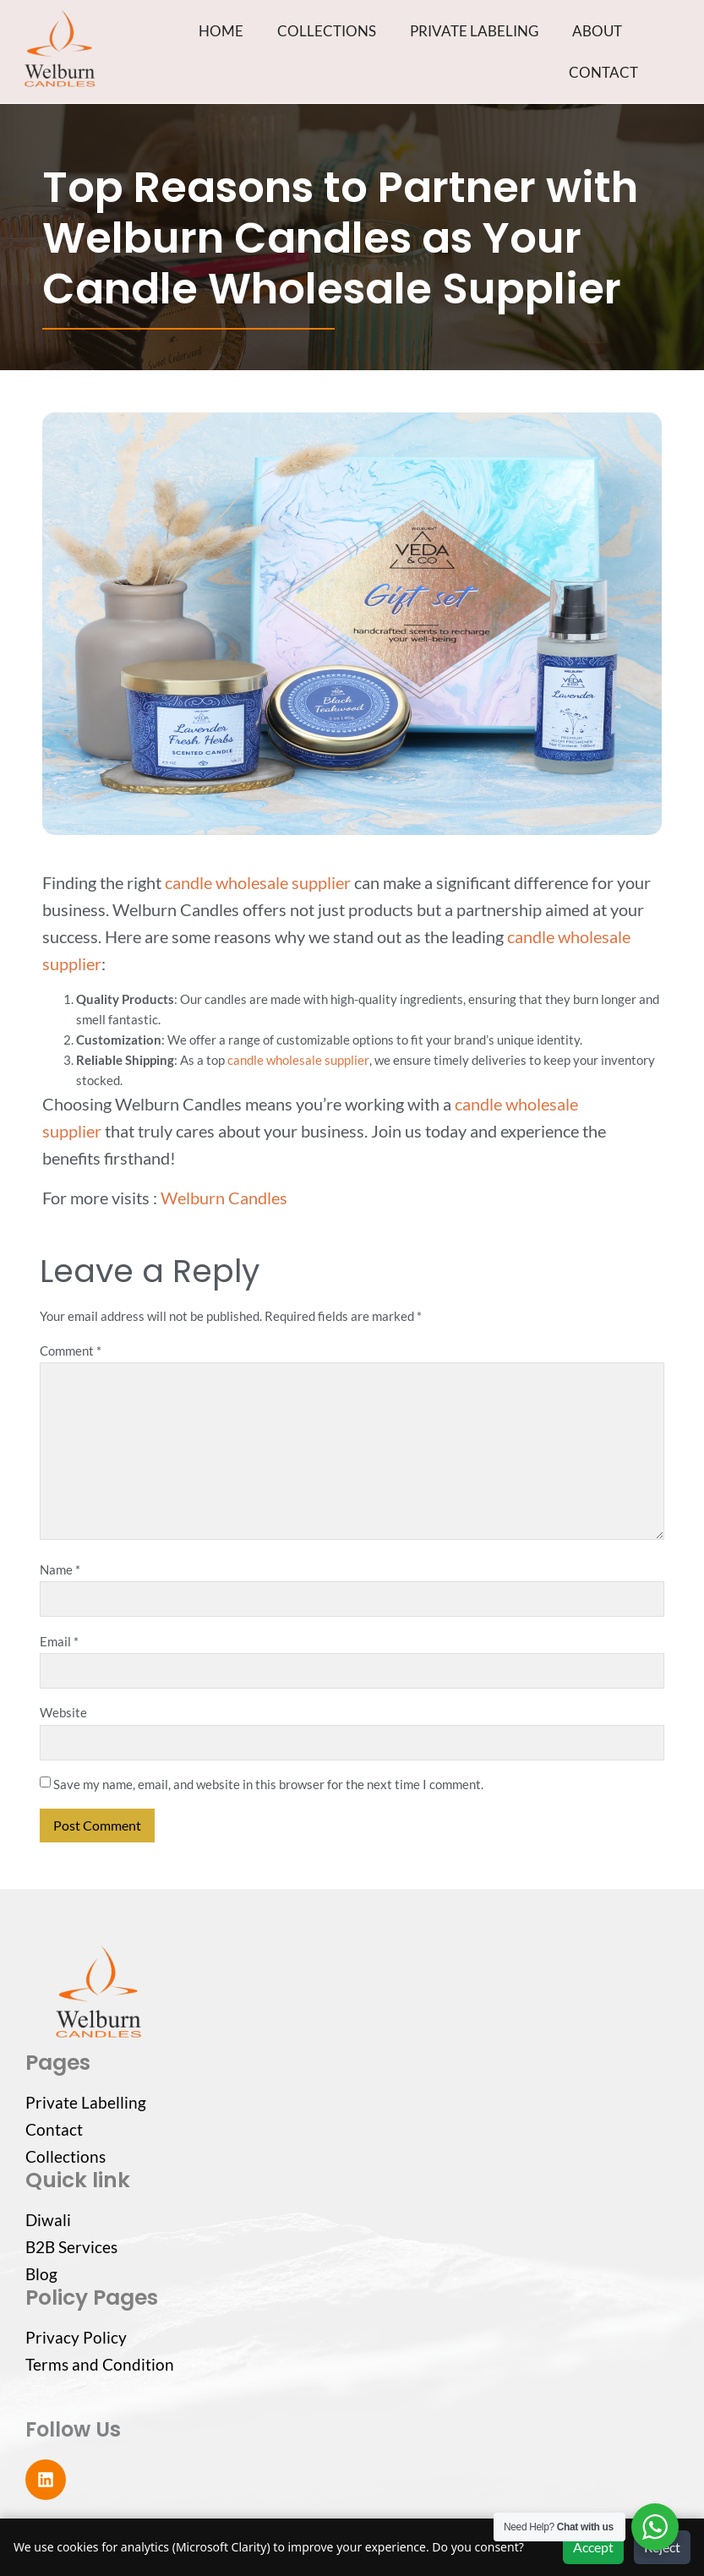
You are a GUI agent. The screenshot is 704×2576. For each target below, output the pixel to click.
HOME (221, 31)
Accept (593, 2547)
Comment (70, 1350)
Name (60, 1569)
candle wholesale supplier (258, 882)
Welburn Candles (224, 1197)
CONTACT (603, 72)
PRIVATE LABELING (474, 31)
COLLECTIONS (326, 31)
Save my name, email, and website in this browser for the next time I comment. (268, 1784)
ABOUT (597, 31)
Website (63, 1712)
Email (59, 1641)
